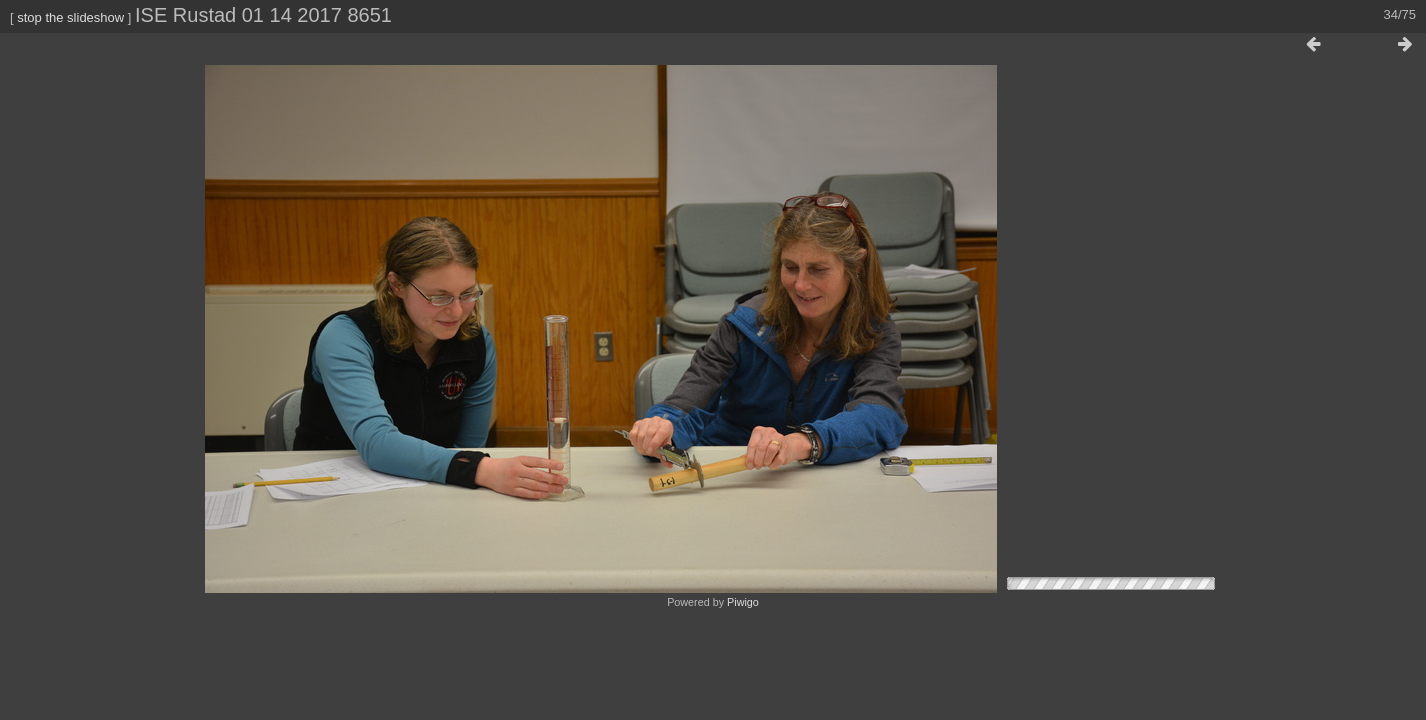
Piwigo (743, 602)
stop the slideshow (70, 17)
